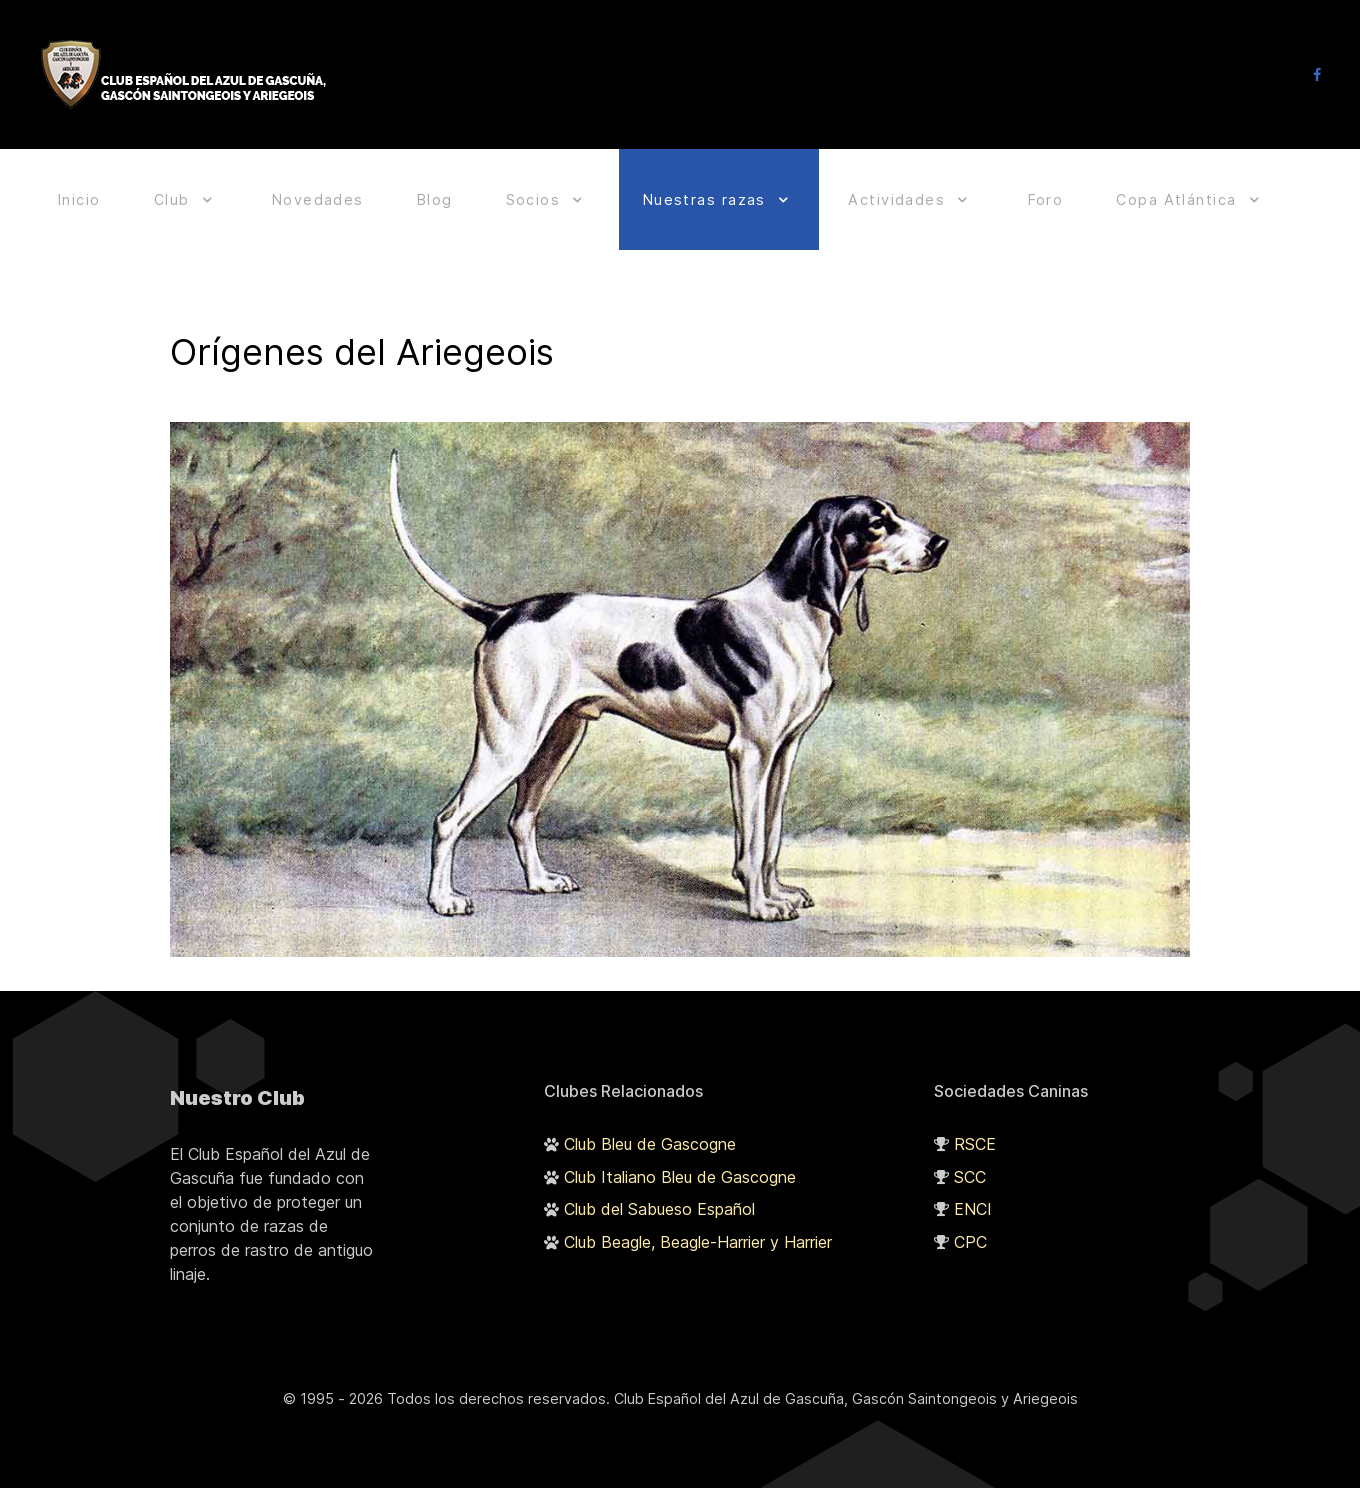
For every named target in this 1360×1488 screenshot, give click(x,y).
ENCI (973, 1199)
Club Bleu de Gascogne (650, 1133)
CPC (970, 1232)
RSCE (975, 1133)
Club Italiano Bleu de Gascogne (680, 1166)
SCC (970, 1166)
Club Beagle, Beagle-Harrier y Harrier (698, 1232)
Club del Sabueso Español (659, 1199)
